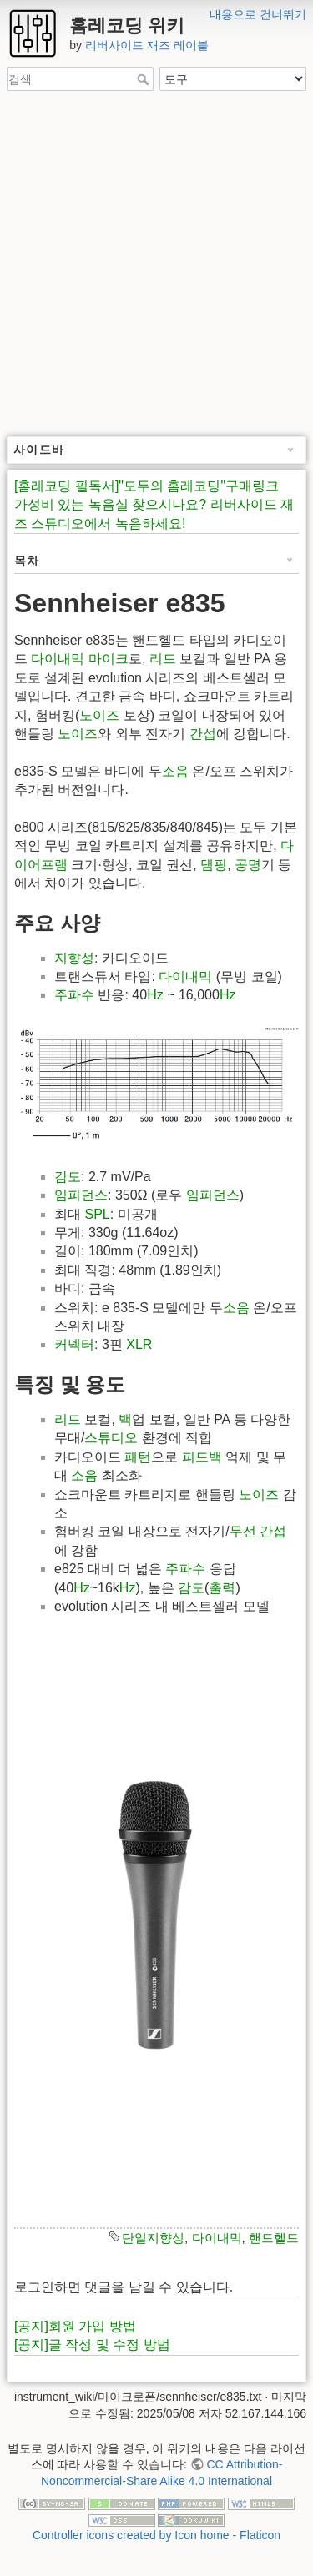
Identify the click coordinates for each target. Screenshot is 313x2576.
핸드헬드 (274, 2238)
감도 (67, 1177)
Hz (155, 995)
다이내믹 (57, 659)
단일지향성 (153, 2238)
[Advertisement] (156, 264)
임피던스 (81, 1195)
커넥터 (74, 1344)
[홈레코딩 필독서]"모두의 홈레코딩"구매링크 (146, 486)
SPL (96, 1214)
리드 (162, 659)
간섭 (202, 734)
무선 (243, 1531)
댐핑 (213, 865)
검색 (145, 79)
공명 (248, 865)
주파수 (74, 995)
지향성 (74, 958)
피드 (195, 1457)
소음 (175, 771)
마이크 (108, 659)
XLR (139, 1344)
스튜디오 (111, 1438)
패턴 (137, 1457)
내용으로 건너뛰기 (258, 14)
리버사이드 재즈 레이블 (147, 45)
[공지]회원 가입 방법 (75, 2326)
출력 (222, 1588)
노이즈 (99, 715)
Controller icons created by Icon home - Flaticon (156, 2535)
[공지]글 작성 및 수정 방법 (92, 2344)
